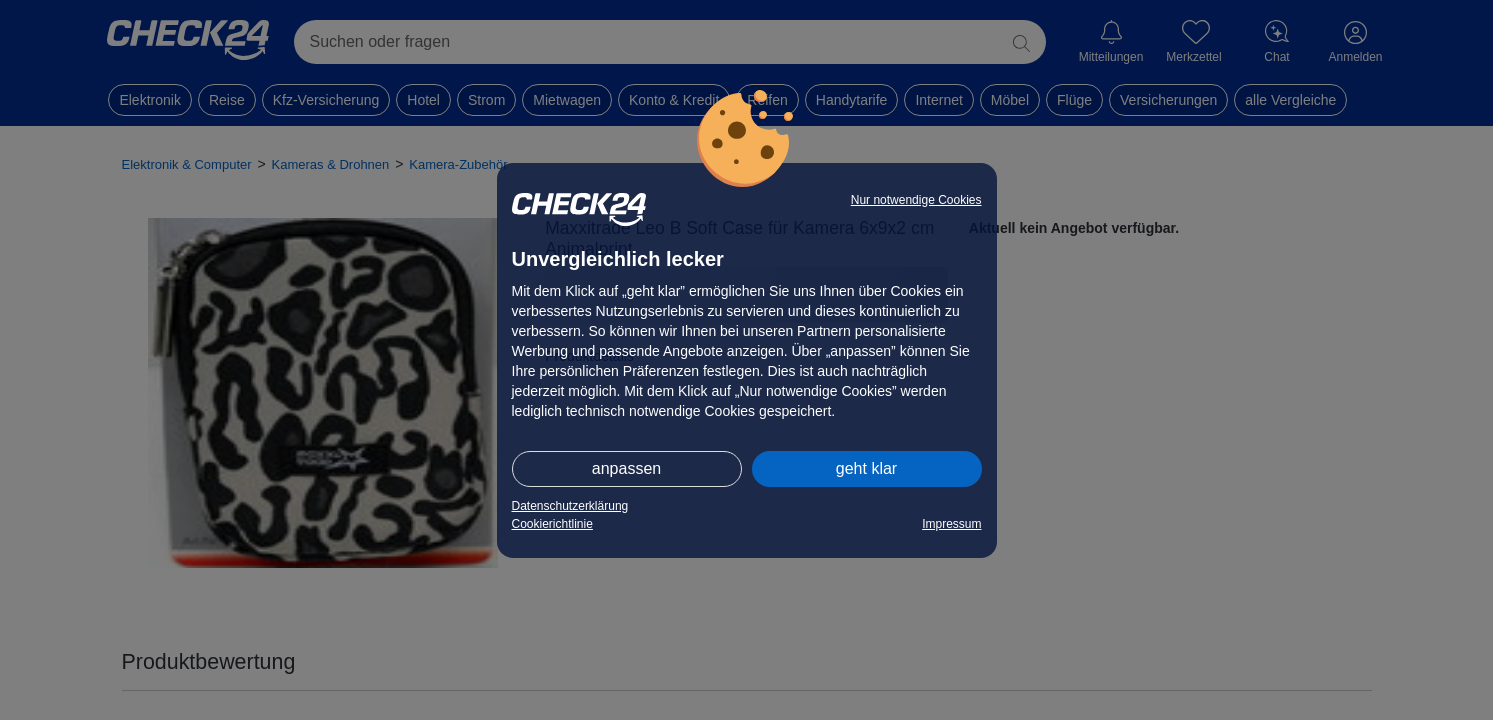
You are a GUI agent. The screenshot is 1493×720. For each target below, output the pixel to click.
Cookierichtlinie (552, 524)
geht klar (866, 468)
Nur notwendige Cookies (916, 200)
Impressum (951, 524)
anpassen (626, 468)
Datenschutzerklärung (570, 506)
